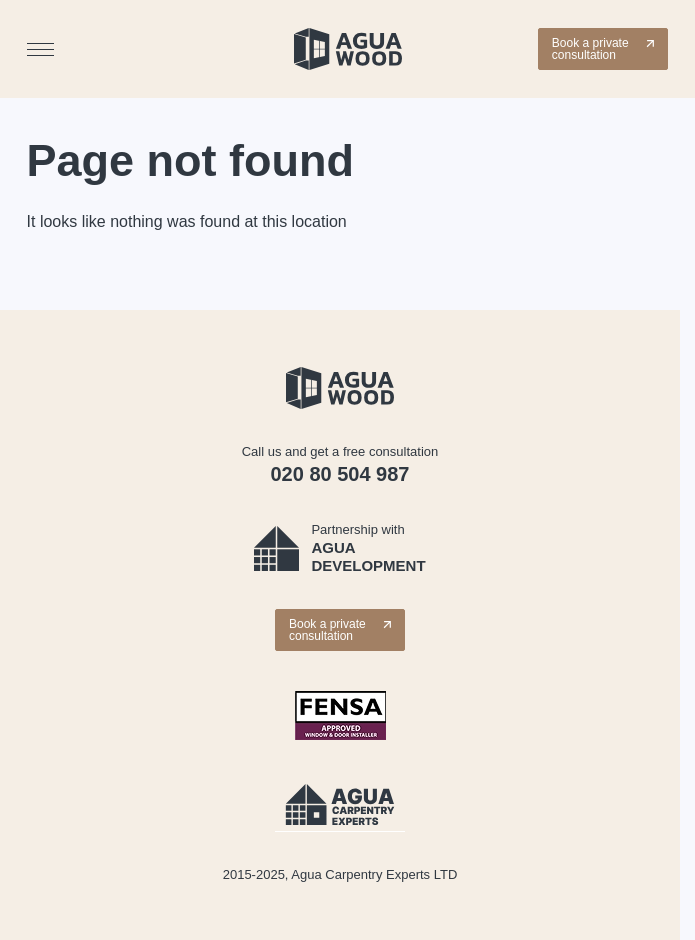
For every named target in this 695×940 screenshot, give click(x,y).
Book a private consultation (603, 49)
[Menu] (40, 49)
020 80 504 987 (339, 474)
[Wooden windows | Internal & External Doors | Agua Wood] (348, 49)
